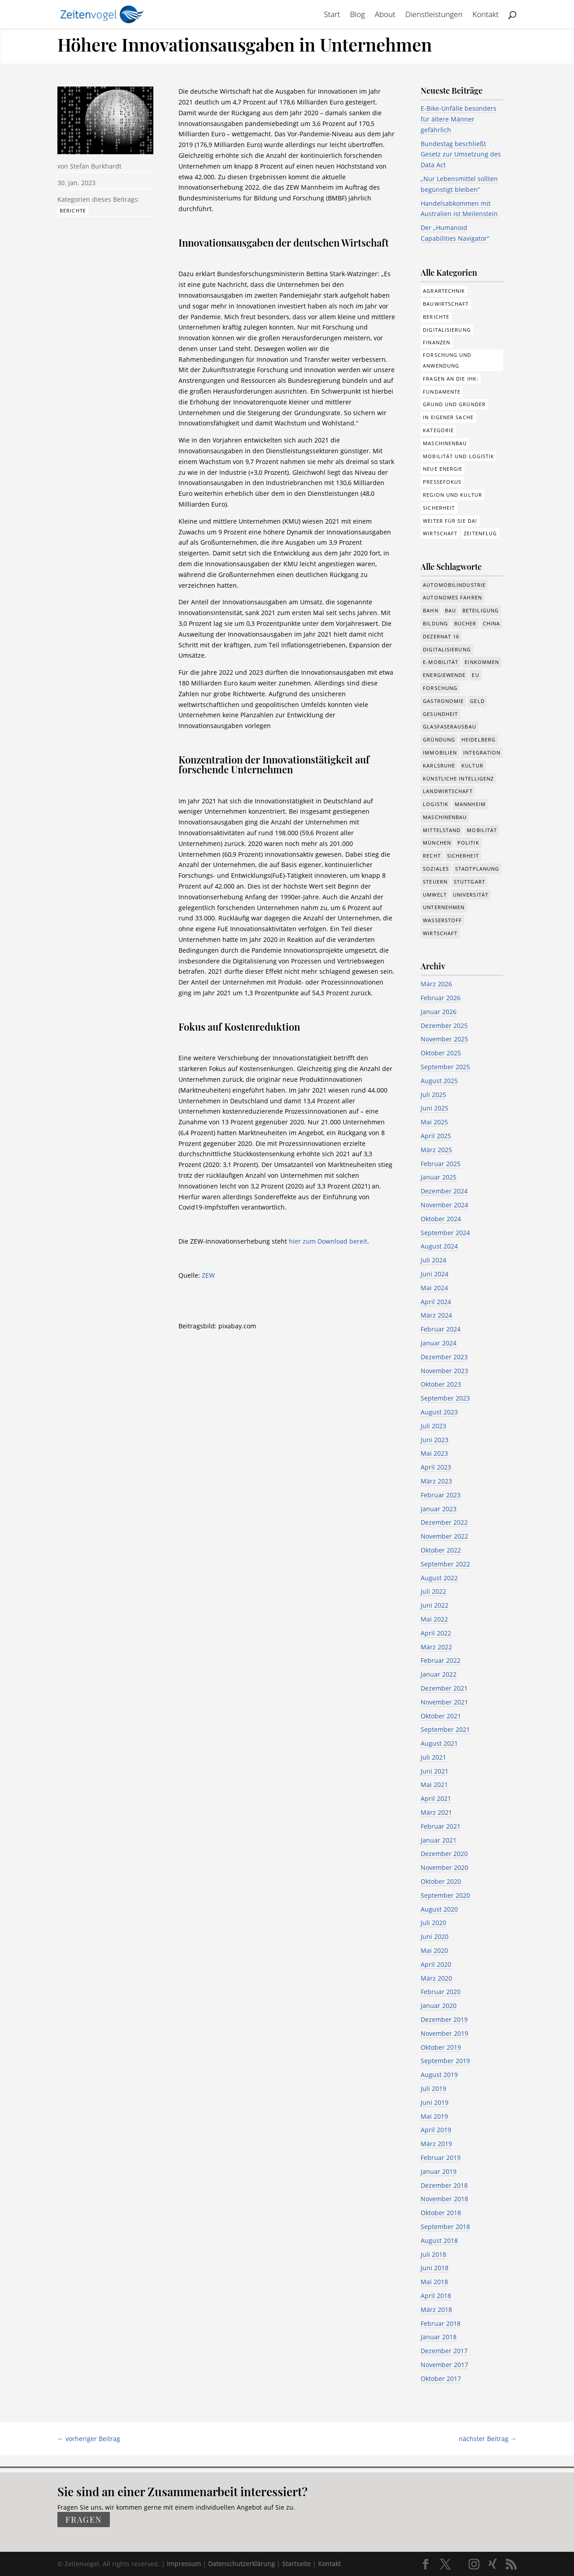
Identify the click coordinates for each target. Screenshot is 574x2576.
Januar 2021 (439, 1840)
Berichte (73, 210)
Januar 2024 (439, 1343)
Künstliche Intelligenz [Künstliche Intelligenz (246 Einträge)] (458, 778)
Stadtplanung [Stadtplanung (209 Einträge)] (477, 868)
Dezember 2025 (444, 1025)
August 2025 (439, 1080)
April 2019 (436, 2129)
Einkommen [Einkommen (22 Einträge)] (482, 662)
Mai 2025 (434, 1122)
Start (332, 15)
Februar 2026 (441, 997)
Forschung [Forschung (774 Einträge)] (440, 688)
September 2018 (445, 2226)
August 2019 (439, 2074)
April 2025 (436, 1136)
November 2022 (444, 1536)
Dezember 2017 (444, 2350)
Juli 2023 (433, 1426)
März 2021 (436, 1812)
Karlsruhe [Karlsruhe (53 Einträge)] (439, 765)
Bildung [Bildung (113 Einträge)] (435, 623)
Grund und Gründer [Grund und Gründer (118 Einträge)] (454, 404)
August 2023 (439, 1412)
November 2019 (444, 2033)
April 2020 (436, 1964)
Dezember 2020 (444, 1853)
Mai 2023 (434, 1453)
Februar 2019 (441, 2157)
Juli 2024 (433, 1260)
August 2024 (439, 1246)
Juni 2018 (434, 2268)
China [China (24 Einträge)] (491, 623)
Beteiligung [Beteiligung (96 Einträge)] (480, 610)
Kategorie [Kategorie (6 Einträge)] (438, 430)
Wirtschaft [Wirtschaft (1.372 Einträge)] (440, 933)
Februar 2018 (441, 2323)
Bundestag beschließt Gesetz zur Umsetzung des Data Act (461, 154)
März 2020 (436, 1978)
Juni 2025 (434, 1108)
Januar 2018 (439, 2337)
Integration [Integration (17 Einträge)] (481, 752)
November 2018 (444, 2198)
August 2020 (439, 1909)
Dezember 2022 (444, 1522)
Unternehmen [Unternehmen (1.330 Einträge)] (444, 907)
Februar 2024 (441, 1329)
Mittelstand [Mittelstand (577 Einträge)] (442, 830)
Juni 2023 (434, 1439)
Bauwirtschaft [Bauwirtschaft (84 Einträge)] (446, 303)
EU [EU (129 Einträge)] (475, 675)
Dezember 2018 (444, 2185)
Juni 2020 (434, 1936)
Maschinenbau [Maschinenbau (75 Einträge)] (445, 443)
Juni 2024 (434, 1274)
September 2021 (445, 1729)
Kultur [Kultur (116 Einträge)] (472, 765)
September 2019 (445, 2060)
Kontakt (486, 15)
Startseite (296, 2563)
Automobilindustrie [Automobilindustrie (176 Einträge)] (454, 584)
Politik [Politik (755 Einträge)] (468, 842)
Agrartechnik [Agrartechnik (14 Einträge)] (444, 290)
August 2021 (439, 1743)
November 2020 (444, 1867)
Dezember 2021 (444, 1688)
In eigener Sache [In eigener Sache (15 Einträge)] (448, 417)
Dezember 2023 (444, 1357)
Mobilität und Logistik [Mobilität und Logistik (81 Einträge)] (458, 456)
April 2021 (436, 1798)
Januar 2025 (439, 1177)
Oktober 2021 (441, 1716)
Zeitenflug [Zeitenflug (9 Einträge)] (480, 533)
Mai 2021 (434, 1784)
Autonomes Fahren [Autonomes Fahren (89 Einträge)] (452, 597)
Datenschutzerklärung (241, 2563)
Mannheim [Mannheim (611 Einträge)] (470, 804)
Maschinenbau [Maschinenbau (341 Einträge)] (445, 817)
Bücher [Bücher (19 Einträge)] (465, 623)
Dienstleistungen (434, 15)
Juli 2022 (433, 1591)
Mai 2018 (434, 2281)
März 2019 (436, 2143)
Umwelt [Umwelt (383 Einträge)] (435, 894)
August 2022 (439, 1578)
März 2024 (436, 1315)
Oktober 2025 (441, 1053)
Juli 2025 (433, 1094)
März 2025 (436, 1149)
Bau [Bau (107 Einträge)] (450, 610)
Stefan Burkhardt (96, 166)
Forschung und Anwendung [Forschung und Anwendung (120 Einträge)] (447, 360)
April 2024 (436, 1301)
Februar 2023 (441, 1495)
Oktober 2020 (441, 1881)
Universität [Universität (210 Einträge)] (470, 894)
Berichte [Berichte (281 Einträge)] (436, 316)
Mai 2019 (434, 2116)
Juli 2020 (433, 1922)
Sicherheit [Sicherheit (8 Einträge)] (463, 855)
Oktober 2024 (441, 1218)
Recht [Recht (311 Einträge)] (432, 855)
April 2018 (436, 2295)
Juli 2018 (433, 2254)
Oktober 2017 (441, 2378)
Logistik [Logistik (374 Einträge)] (435, 804)
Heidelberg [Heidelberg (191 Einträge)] (478, 739)
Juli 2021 (433, 1757)
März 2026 (436, 984)
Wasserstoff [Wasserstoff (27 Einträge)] (442, 920)
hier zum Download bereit (328, 1241)
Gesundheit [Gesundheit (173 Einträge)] (440, 714)
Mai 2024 (434, 1288)
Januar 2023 (439, 1509)
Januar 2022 (439, 1674)
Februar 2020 (441, 1991)
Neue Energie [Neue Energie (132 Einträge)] (442, 468)
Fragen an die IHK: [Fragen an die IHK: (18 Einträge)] (450, 378)
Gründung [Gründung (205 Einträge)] (439, 739)
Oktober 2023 (441, 1384)
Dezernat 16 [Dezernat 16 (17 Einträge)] (441, 636)
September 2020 (445, 1895)
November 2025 (444, 1039)
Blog (357, 15)
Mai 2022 (434, 1619)
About (385, 15)
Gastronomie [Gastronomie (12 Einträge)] (443, 701)
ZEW (208, 1275)
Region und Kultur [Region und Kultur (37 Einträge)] (452, 494)
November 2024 (444, 1205)
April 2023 (436, 1467)
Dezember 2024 (444, 1191)
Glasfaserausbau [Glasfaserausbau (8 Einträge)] (449, 726)
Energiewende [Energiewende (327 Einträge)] (444, 675)
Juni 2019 (434, 2102)
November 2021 (444, 1702)
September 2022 (445, 1564)
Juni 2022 (434, 1605)
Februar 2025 (441, 1163)
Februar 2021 (441, 1826)
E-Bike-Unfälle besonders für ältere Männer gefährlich (458, 119)
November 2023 (444, 1370)
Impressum (184, 2563)
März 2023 (436, 1481)
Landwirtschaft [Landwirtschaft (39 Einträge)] (447, 791)
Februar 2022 (441, 1660)
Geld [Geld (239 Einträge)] (477, 701)
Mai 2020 (434, 1950)
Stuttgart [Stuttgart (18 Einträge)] (469, 881)
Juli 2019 (433, 2088)
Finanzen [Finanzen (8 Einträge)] (436, 342)
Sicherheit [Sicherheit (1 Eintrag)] (439, 507)
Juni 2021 (434, 1771)
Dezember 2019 (444, 2019)
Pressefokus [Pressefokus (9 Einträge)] (442, 481)
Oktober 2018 (441, 2212)
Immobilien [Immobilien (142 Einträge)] (440, 752)
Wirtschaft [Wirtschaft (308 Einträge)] (440, 533)
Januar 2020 (439, 2005)
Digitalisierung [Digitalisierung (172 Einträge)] (447, 329)
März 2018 (436, 2309)
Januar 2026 (439, 1011)
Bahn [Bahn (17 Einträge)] (430, 610)
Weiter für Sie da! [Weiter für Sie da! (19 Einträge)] (450, 520)
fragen (83, 2519)
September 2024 (445, 1232)
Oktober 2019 (441, 2047)
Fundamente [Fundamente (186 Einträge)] (442, 391)
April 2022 (436, 1633)
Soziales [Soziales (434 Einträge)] (436, 868)
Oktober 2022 (441, 1550)
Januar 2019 (439, 2171)
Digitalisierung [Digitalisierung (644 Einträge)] (447, 649)
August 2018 (439, 2240)
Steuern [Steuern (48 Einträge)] (435, 881)
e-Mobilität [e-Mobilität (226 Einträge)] (440, 662)
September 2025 (445, 1066)
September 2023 (445, 1398)
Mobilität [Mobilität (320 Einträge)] (482, 830)
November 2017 (444, 2364)
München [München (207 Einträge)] (437, 842)
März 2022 (436, 1647)
